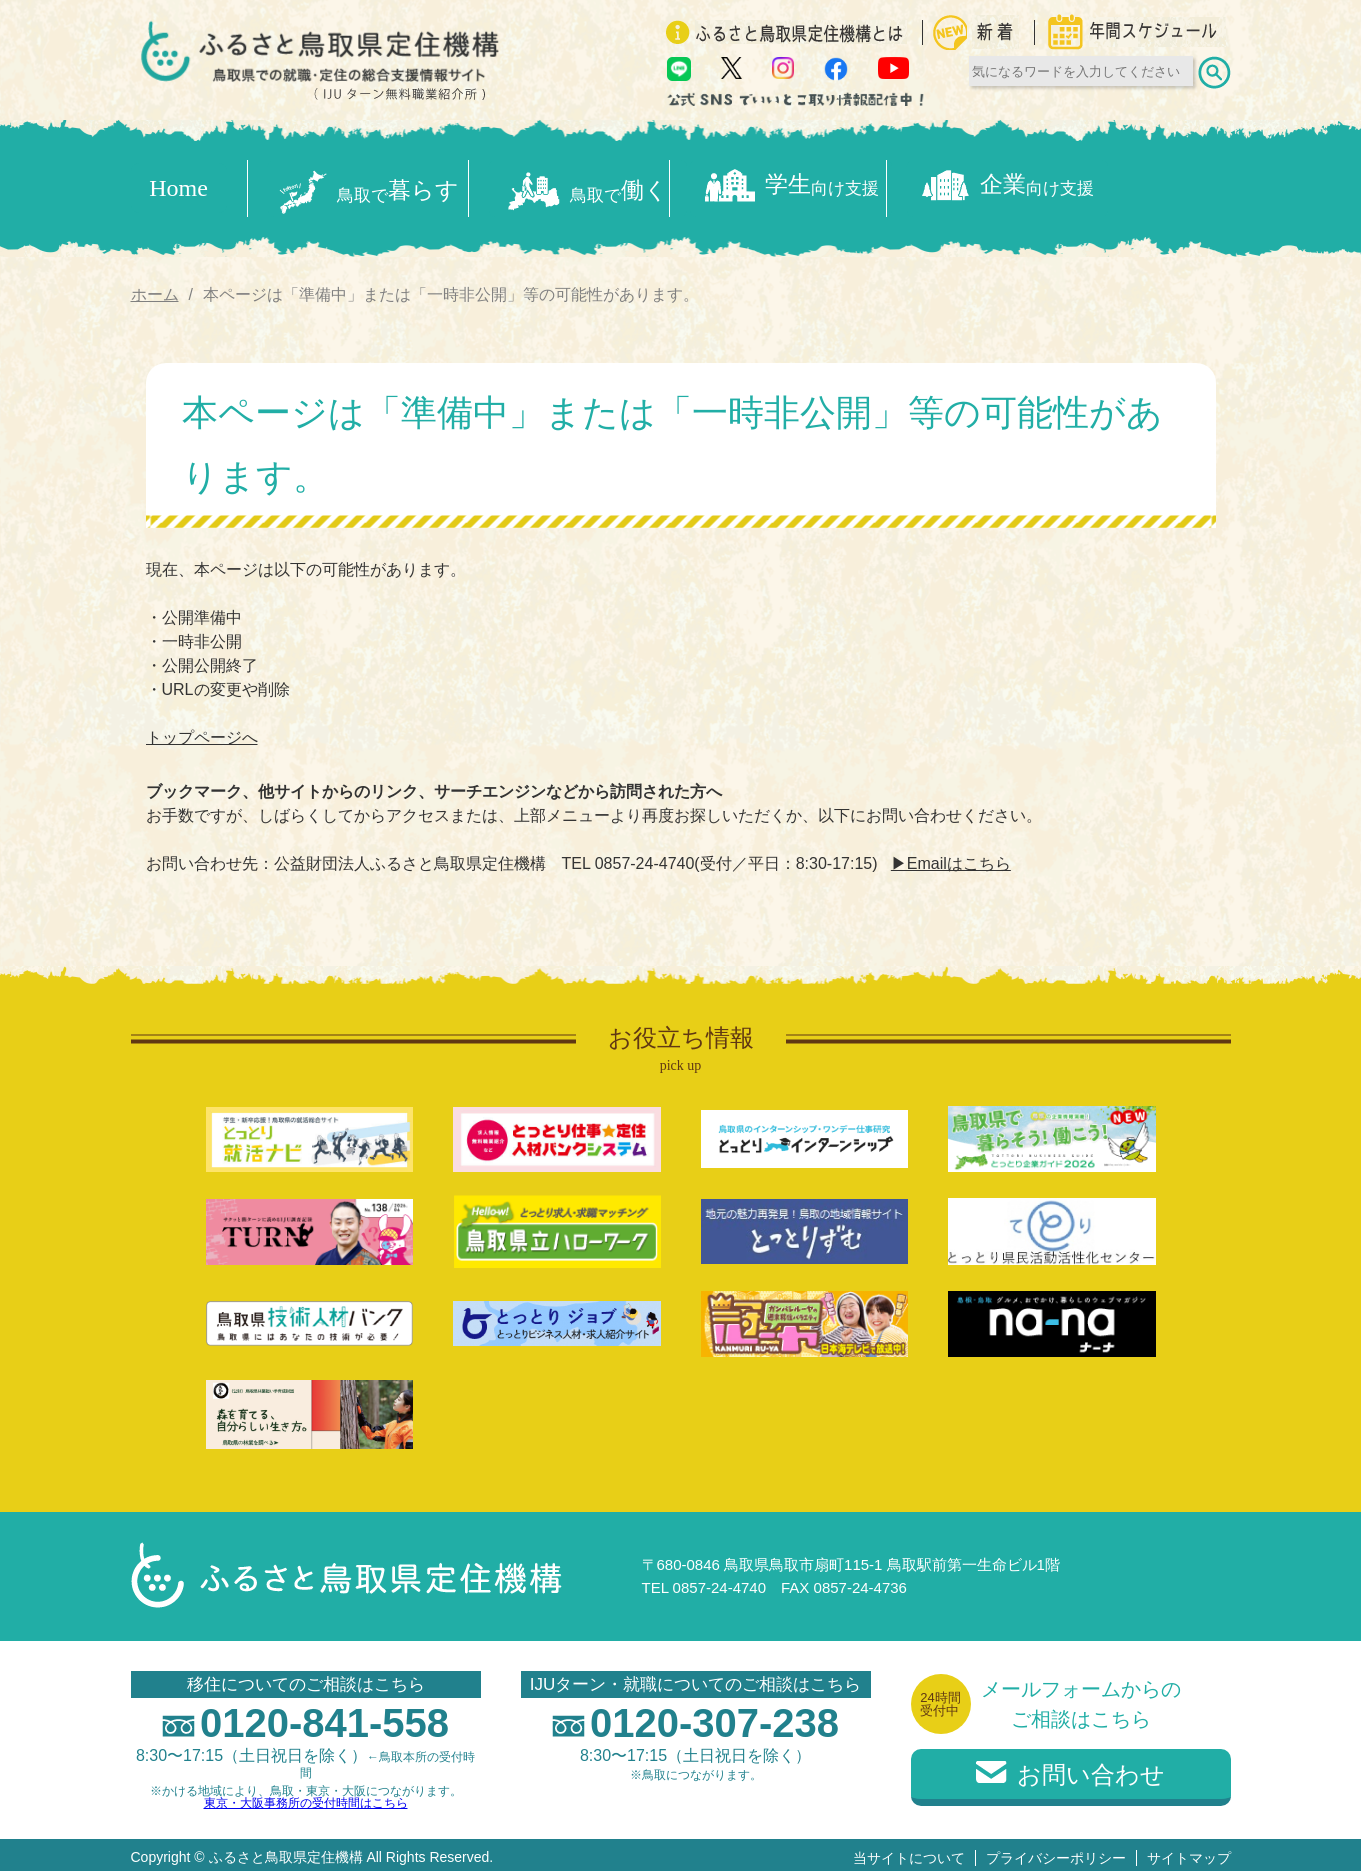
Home (178, 185)
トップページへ (202, 731)
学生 (875, 185)
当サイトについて (909, 1852)
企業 (1125, 185)
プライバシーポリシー (1056, 1852)
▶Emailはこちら (951, 857)
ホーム (155, 287)
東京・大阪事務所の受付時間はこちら (306, 1797)
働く (623, 185)
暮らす (373, 185)
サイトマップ (1189, 1852)
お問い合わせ (1070, 1768)
